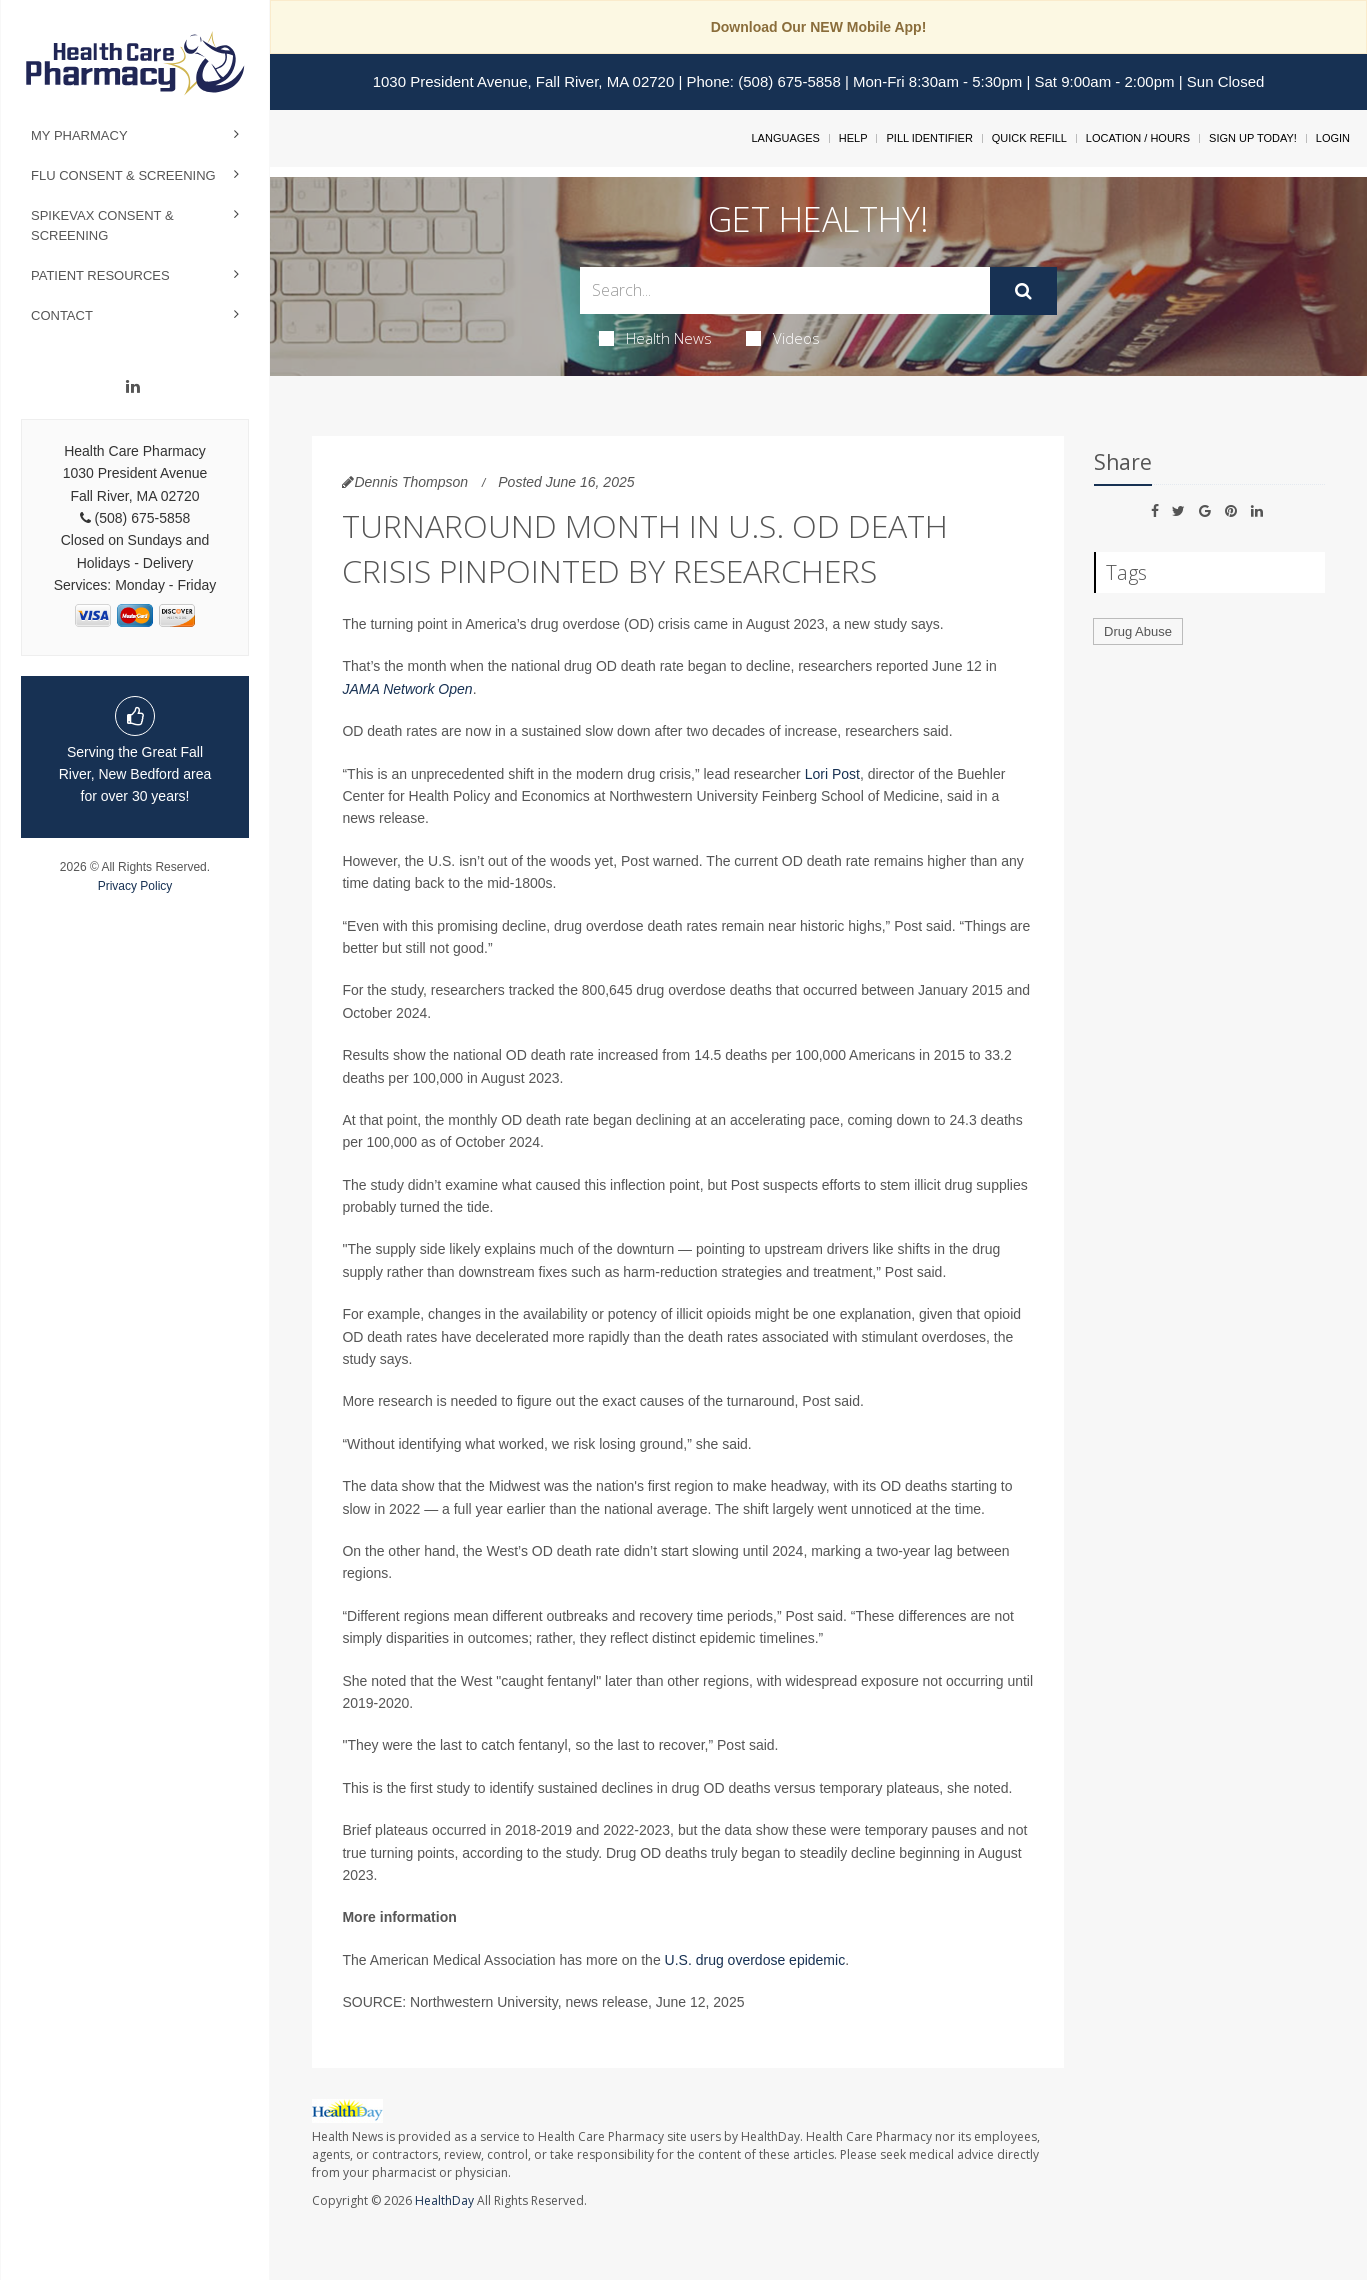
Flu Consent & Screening (123, 175)
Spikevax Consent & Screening (102, 225)
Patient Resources (100, 275)
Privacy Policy (135, 886)
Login (1333, 138)
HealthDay (444, 2200)
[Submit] (1023, 291)
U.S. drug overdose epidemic (755, 1960)
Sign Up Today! (1253, 138)
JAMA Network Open (407, 689)
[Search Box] (784, 290)
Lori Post (832, 774)
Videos (783, 338)
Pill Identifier (929, 138)
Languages (785, 138)
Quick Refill (1029, 138)
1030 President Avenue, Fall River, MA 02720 (524, 81)
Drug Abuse (1138, 631)
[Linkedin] (133, 387)
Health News (655, 338)
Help (853, 138)
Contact (62, 315)
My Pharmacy (79, 135)
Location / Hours (1138, 138)
